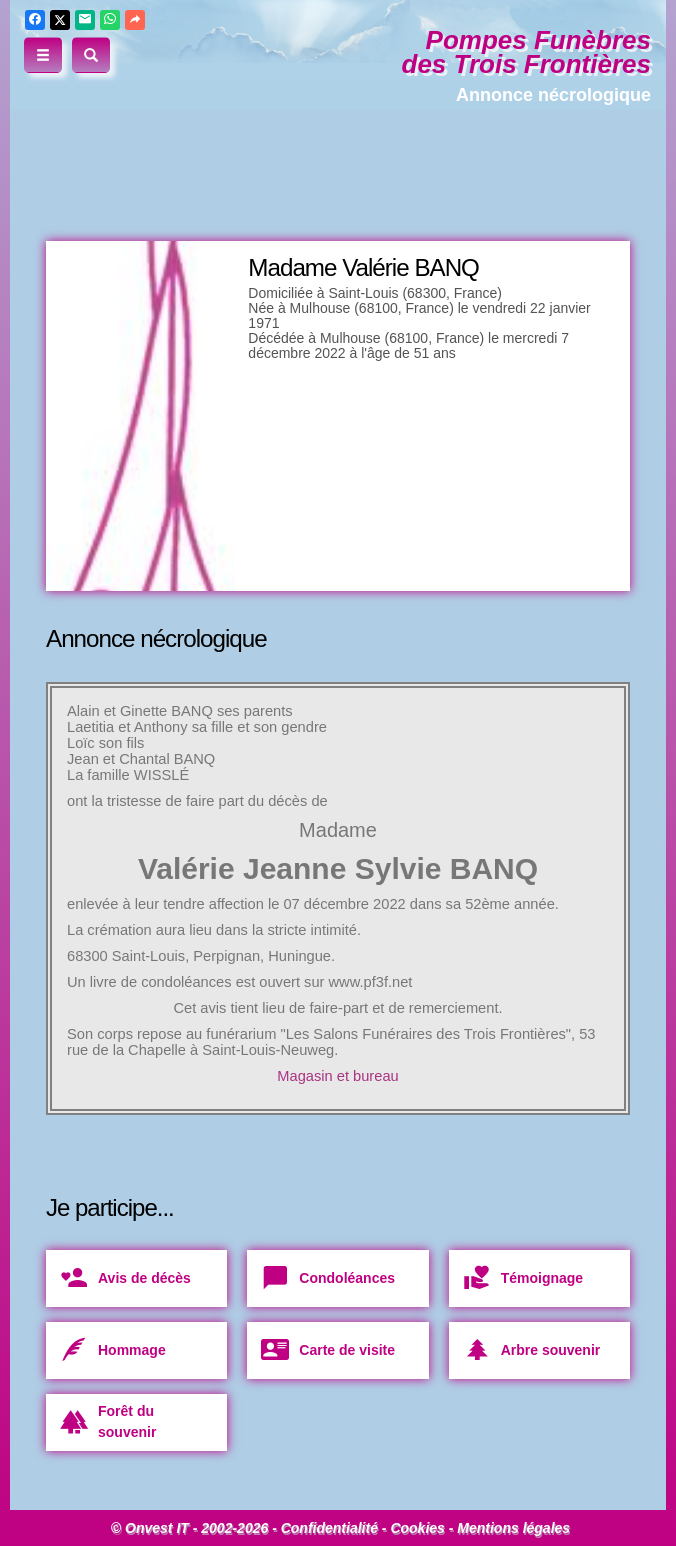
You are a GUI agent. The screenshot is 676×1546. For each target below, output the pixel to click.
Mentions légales (513, 1528)
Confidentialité (329, 1528)
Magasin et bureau (337, 1076)
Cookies (417, 1528)
